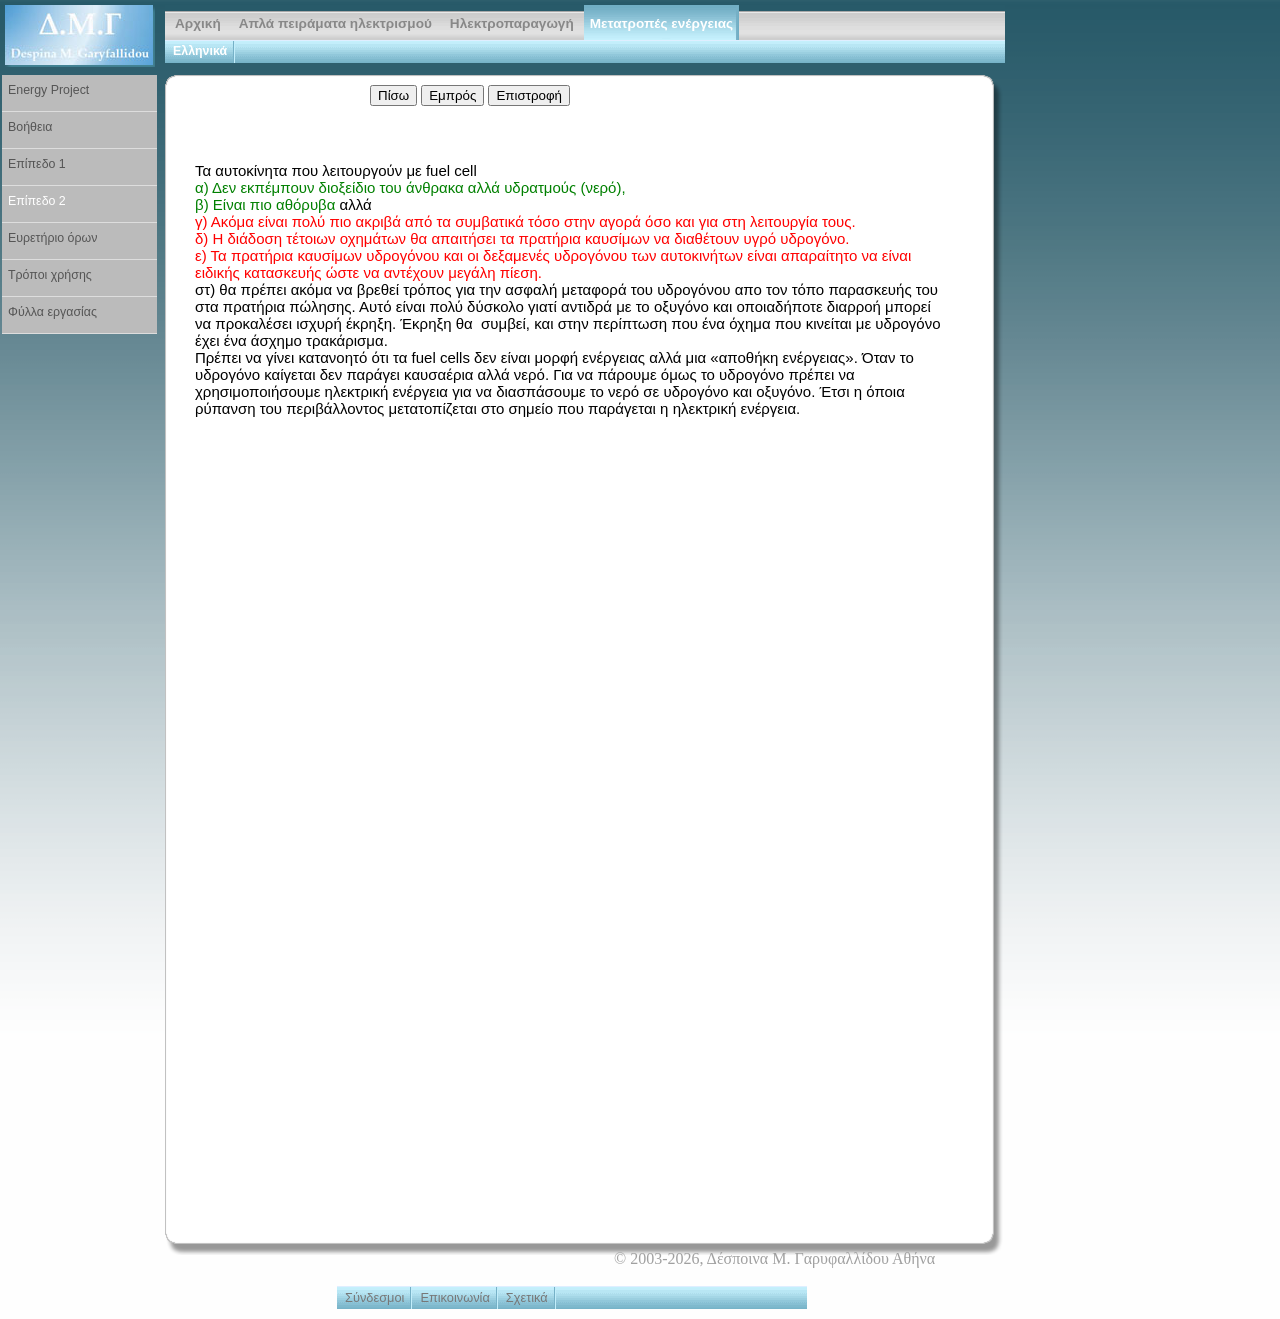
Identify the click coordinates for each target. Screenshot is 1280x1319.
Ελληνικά (200, 51)
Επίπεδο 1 (37, 164)
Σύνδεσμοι (374, 1297)
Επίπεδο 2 (37, 201)
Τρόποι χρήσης (50, 275)
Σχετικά (527, 1297)
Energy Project (48, 90)
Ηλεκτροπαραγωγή (512, 23)
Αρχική (198, 23)
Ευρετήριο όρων (52, 238)
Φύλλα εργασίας (52, 312)
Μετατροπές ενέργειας (661, 23)
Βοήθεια (30, 127)
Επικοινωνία (454, 1297)
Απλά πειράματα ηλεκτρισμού (335, 23)
